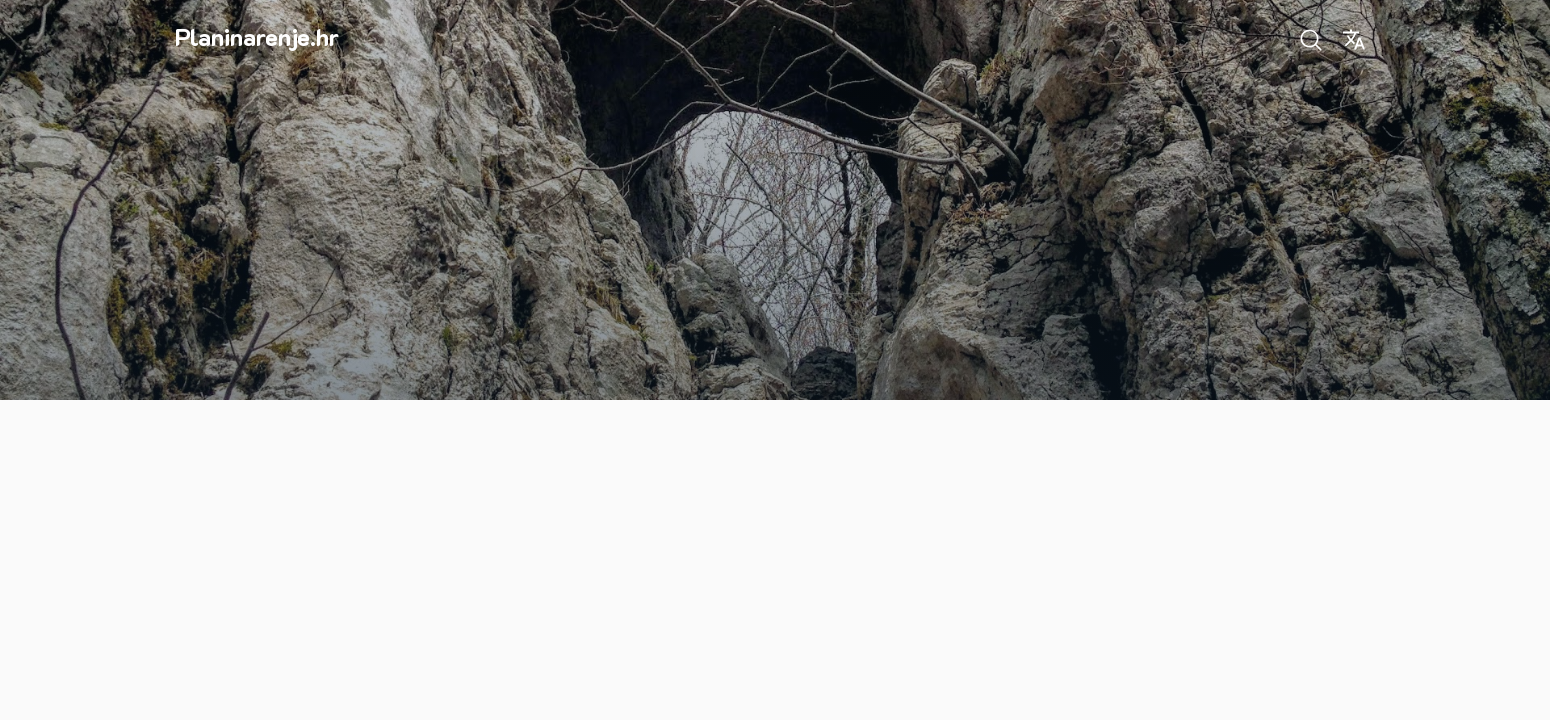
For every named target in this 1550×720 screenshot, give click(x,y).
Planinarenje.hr (257, 36)
